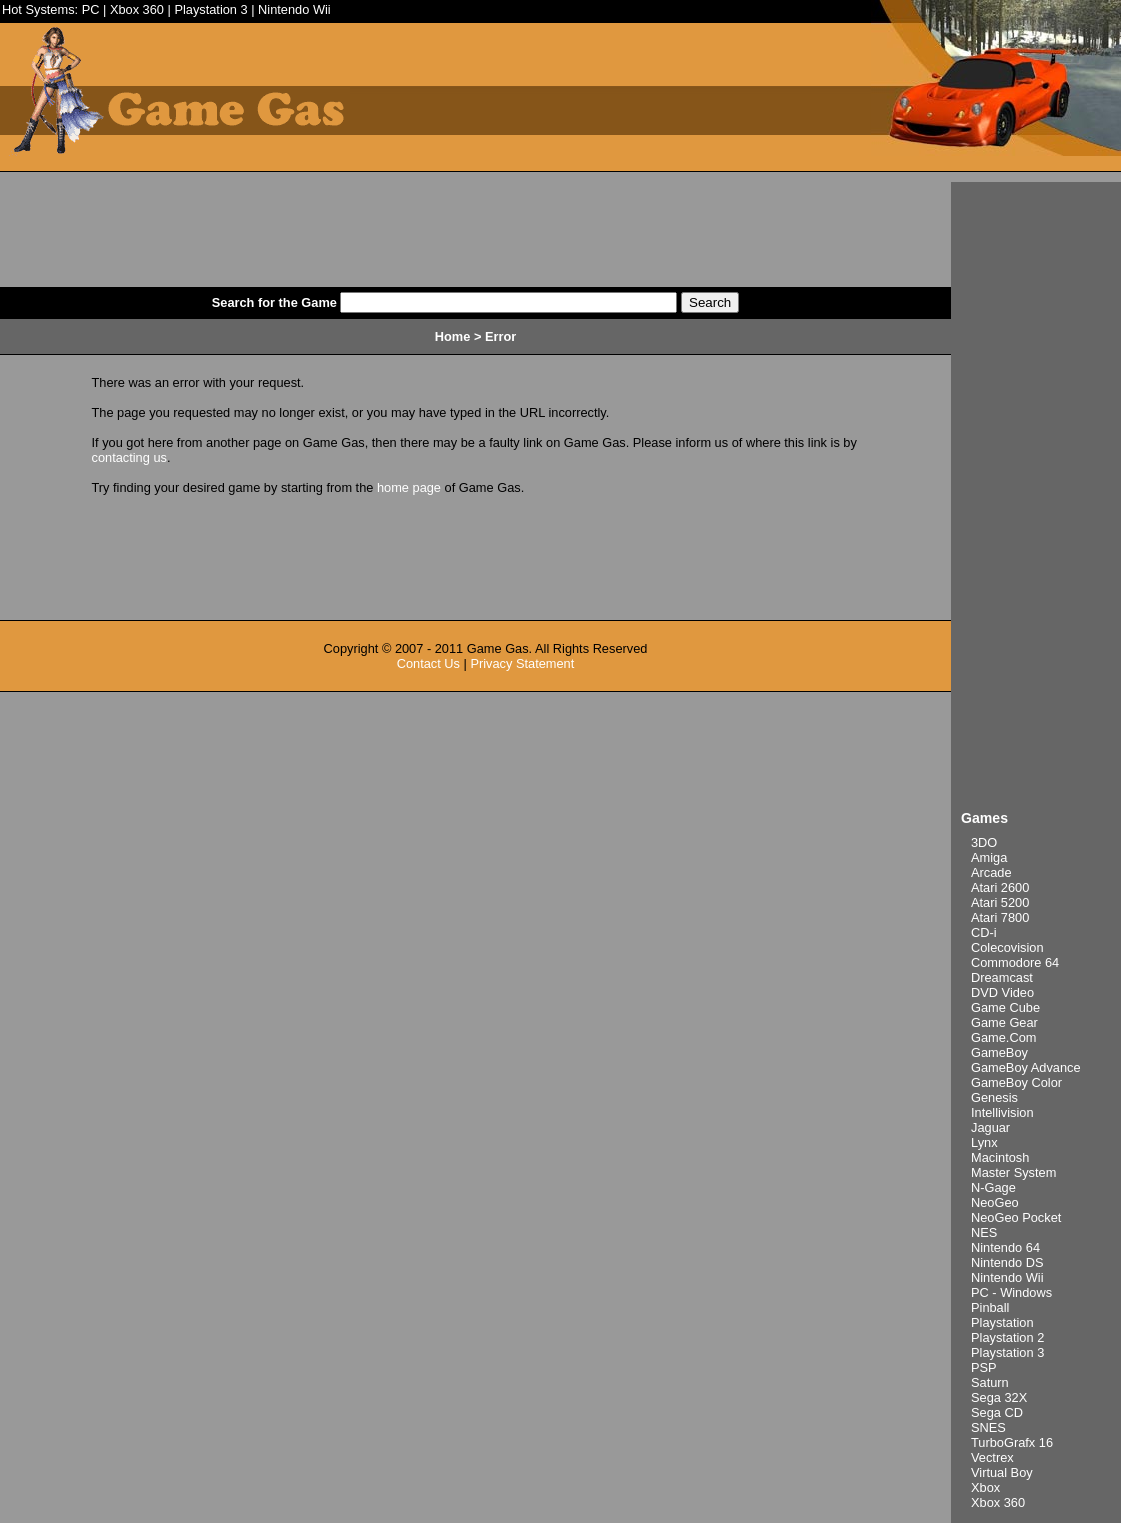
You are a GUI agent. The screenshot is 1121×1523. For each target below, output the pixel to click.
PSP (984, 1367)
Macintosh (1000, 1157)
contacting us (129, 457)
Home (453, 336)
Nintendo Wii (294, 9)
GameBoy (999, 1052)
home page (409, 487)
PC (91, 9)
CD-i (984, 932)
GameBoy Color (1016, 1082)
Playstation (1002, 1322)
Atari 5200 (1000, 902)
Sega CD (997, 1412)
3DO (984, 842)
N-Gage (993, 1187)
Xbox (985, 1487)
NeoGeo (995, 1202)
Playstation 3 (210, 9)
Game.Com (1003, 1037)
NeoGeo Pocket (1016, 1217)
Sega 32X (999, 1397)
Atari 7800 (1000, 917)
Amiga (989, 857)
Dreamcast (1002, 977)
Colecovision (1007, 947)
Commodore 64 (1015, 962)
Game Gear (1004, 1022)
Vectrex (992, 1457)
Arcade (991, 872)
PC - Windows (1011, 1292)
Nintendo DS (1007, 1262)
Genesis (994, 1097)
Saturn (990, 1382)
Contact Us (428, 663)
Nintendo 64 (1005, 1247)
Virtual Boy (1002, 1472)
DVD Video (1002, 992)
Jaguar (990, 1127)
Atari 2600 (1000, 887)
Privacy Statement (522, 663)
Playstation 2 (1007, 1337)
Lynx (984, 1142)
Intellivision (1002, 1112)
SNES (988, 1427)
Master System (1013, 1172)
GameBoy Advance (1026, 1067)
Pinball (990, 1307)
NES (984, 1232)
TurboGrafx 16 (1012, 1442)
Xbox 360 (137, 9)
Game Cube (1005, 1007)
